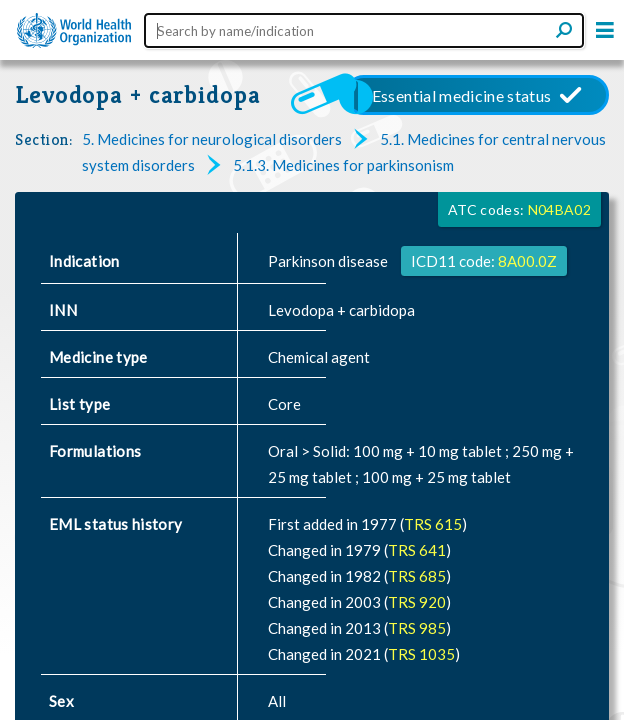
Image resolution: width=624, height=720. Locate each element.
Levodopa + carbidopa (138, 94)
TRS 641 (417, 550)
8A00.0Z (527, 261)
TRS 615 (433, 524)
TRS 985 (417, 628)
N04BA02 (559, 209)
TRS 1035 (421, 654)
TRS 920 (417, 602)
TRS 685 (417, 576)
